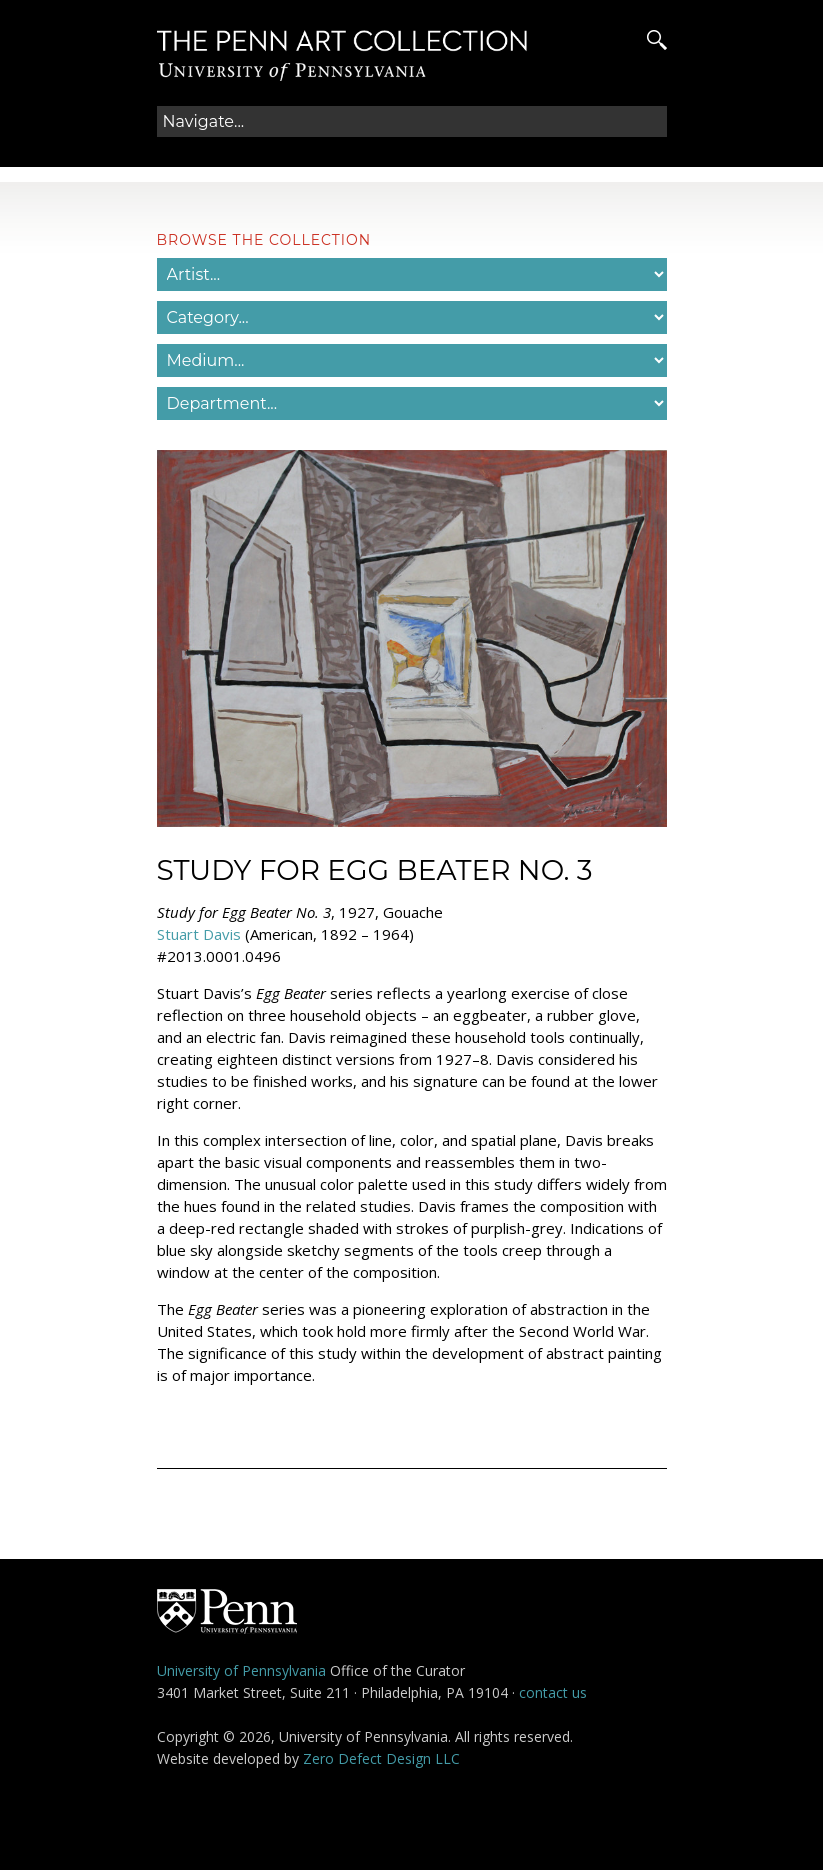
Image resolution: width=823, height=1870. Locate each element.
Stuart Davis (199, 934)
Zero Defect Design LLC (381, 1758)
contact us (553, 1692)
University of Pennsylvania (241, 1670)
